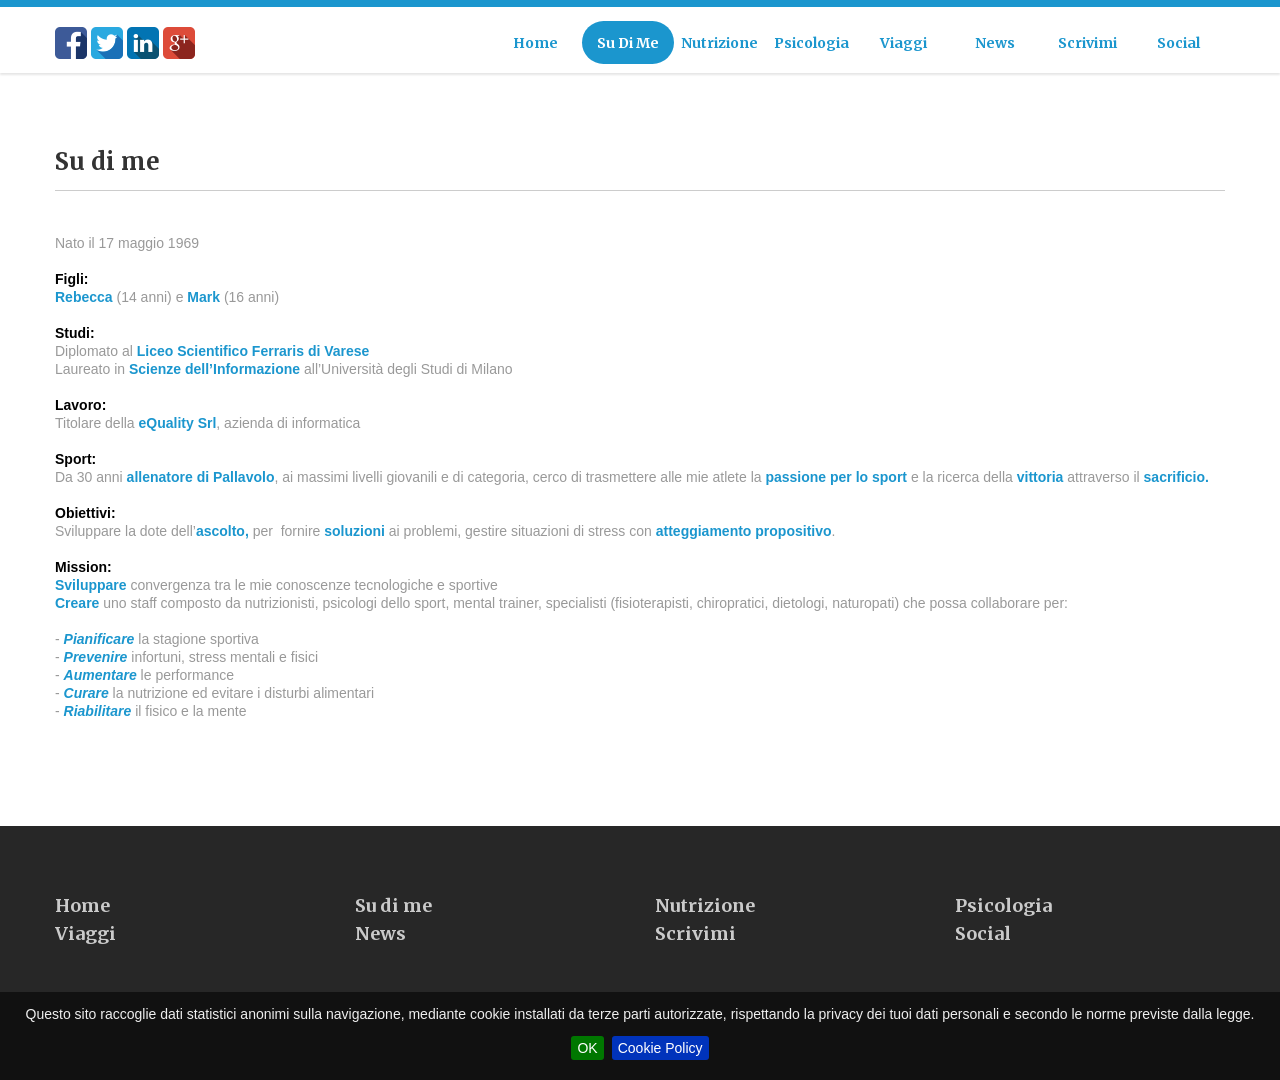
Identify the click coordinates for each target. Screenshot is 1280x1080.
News (380, 947)
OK (587, 1048)
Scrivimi (695, 947)
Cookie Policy (660, 1048)
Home (82, 919)
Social (983, 947)
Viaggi (85, 947)
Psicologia (1003, 919)
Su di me (393, 919)
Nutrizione (705, 919)
